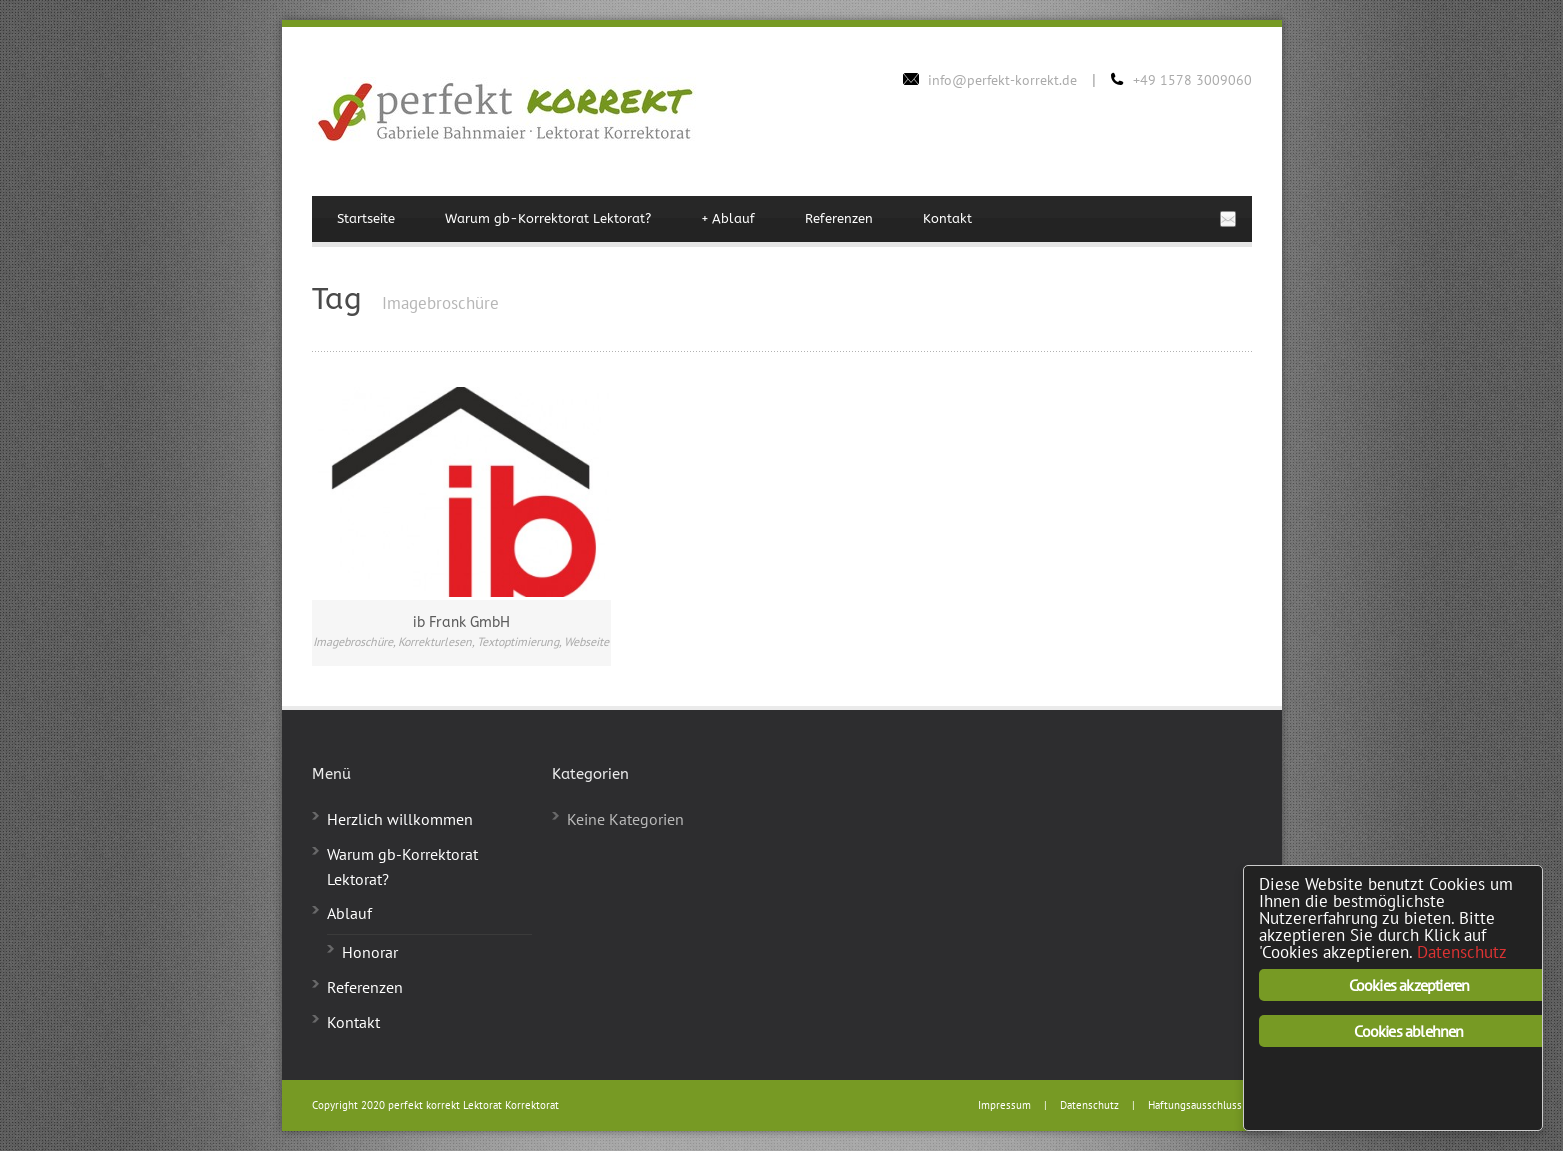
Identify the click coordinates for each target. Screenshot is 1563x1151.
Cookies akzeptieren (1409, 985)
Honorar (370, 952)
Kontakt (947, 218)
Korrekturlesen (435, 641)
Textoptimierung (518, 641)
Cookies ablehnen (1408, 1031)
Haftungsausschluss (1195, 1105)
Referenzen (839, 218)
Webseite (586, 641)
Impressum (1004, 1105)
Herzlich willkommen (400, 819)
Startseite (366, 218)
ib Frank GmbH (461, 622)
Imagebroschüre (353, 641)
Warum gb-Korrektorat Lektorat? (548, 218)
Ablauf (728, 219)
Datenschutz (1089, 1105)
